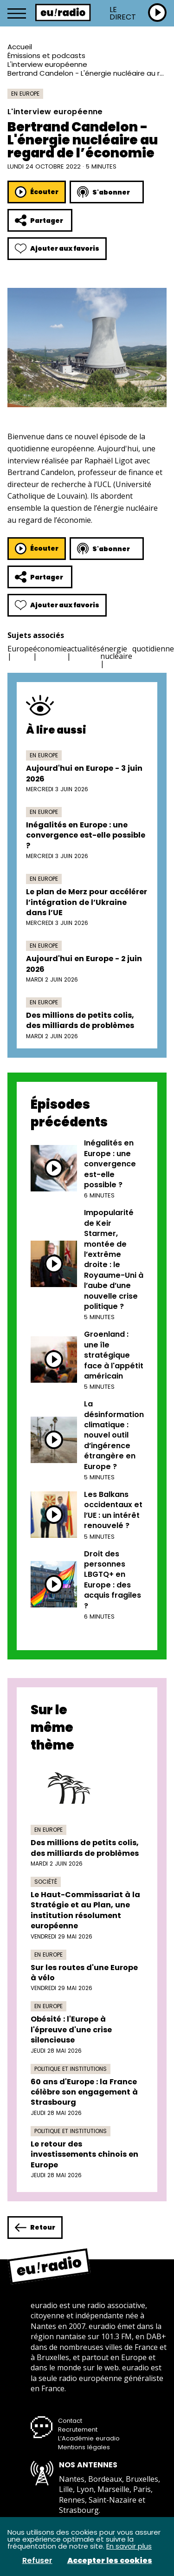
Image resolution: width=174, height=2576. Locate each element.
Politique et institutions (70, 2069)
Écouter (36, 192)
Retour (35, 2227)
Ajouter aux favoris (57, 248)
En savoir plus (129, 2546)
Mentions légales (84, 2447)
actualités (83, 649)
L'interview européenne (47, 64)
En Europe (25, 94)
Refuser (37, 2560)
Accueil (19, 47)
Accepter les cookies (109, 2560)
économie (50, 649)
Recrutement (77, 2429)
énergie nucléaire (116, 652)
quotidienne (153, 649)
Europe (20, 649)
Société (45, 1882)
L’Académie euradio (89, 2438)
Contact (70, 2420)
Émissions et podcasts (46, 55)
